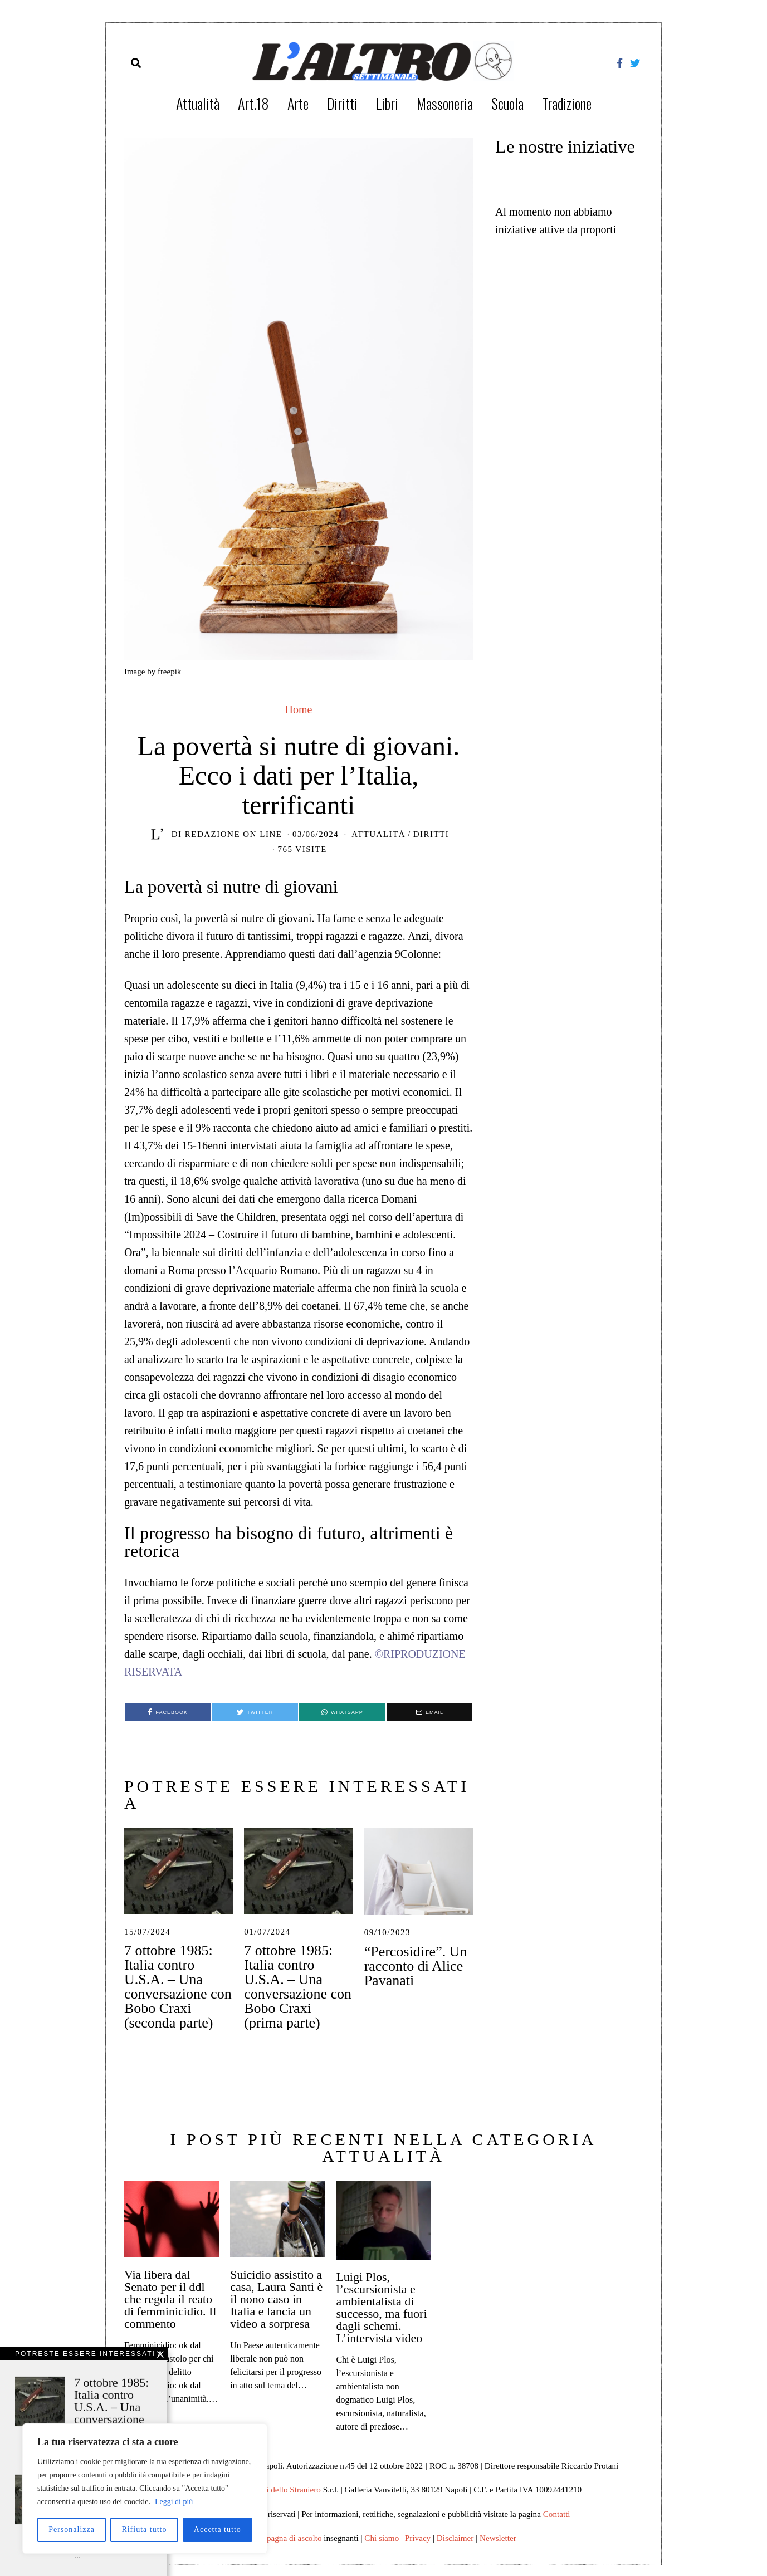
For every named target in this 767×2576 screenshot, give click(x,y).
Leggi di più (174, 2501)
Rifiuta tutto (144, 2529)
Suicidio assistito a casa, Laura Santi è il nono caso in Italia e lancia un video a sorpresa (276, 2299)
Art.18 (253, 103)
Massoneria (445, 103)
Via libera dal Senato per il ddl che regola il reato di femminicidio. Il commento (170, 2299)
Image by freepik (152, 671)
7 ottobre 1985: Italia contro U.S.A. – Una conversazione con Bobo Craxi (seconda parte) (178, 1986)
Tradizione (567, 103)
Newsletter (498, 2538)
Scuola (507, 103)
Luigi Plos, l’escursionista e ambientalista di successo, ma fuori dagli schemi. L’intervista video (381, 2307)
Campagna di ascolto (286, 2538)
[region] (144, 2488)
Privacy (418, 2538)
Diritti (342, 103)
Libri (387, 103)
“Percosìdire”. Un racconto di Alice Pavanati (415, 1966)
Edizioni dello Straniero (280, 2489)
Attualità (197, 103)
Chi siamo (381, 2538)
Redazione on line (233, 834)
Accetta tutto (217, 2529)
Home (298, 709)
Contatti (556, 2514)
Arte (298, 103)
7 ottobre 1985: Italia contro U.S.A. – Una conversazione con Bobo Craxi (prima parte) (297, 1986)
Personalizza (71, 2529)
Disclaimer (455, 2538)
